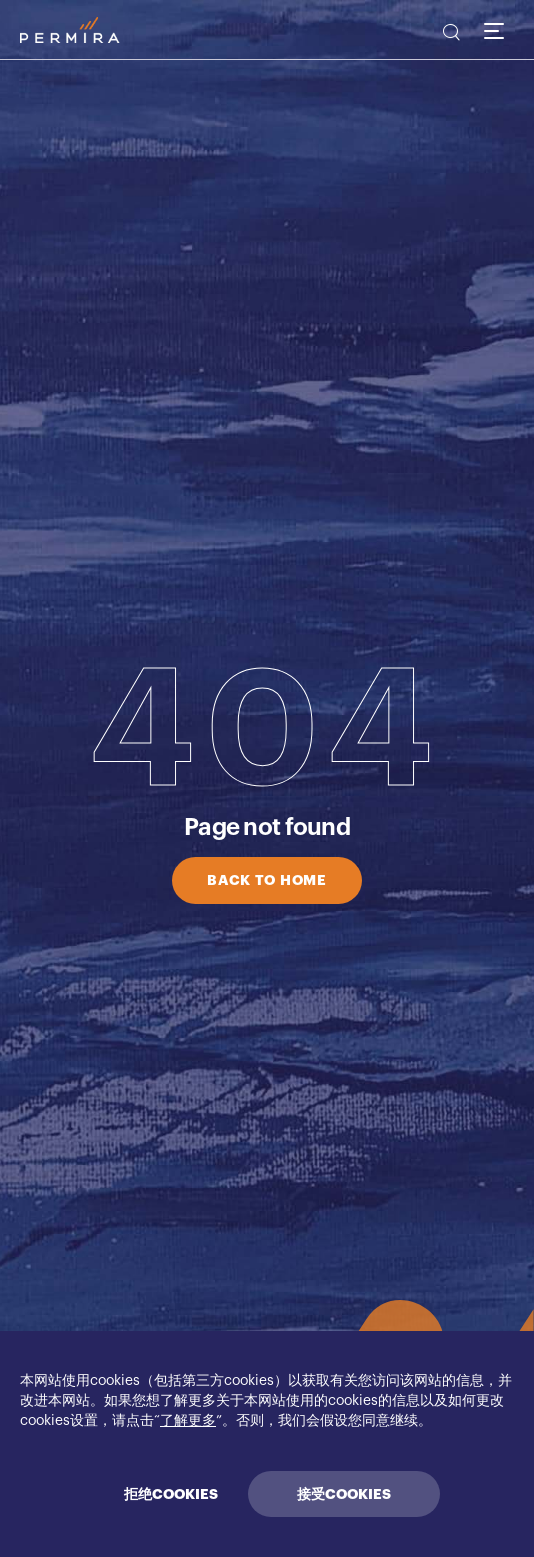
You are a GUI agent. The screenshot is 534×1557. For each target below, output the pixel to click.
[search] (450, 35)
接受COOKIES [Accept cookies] (344, 1494)
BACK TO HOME (266, 880)
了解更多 (188, 1421)
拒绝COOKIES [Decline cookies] (171, 1494)
